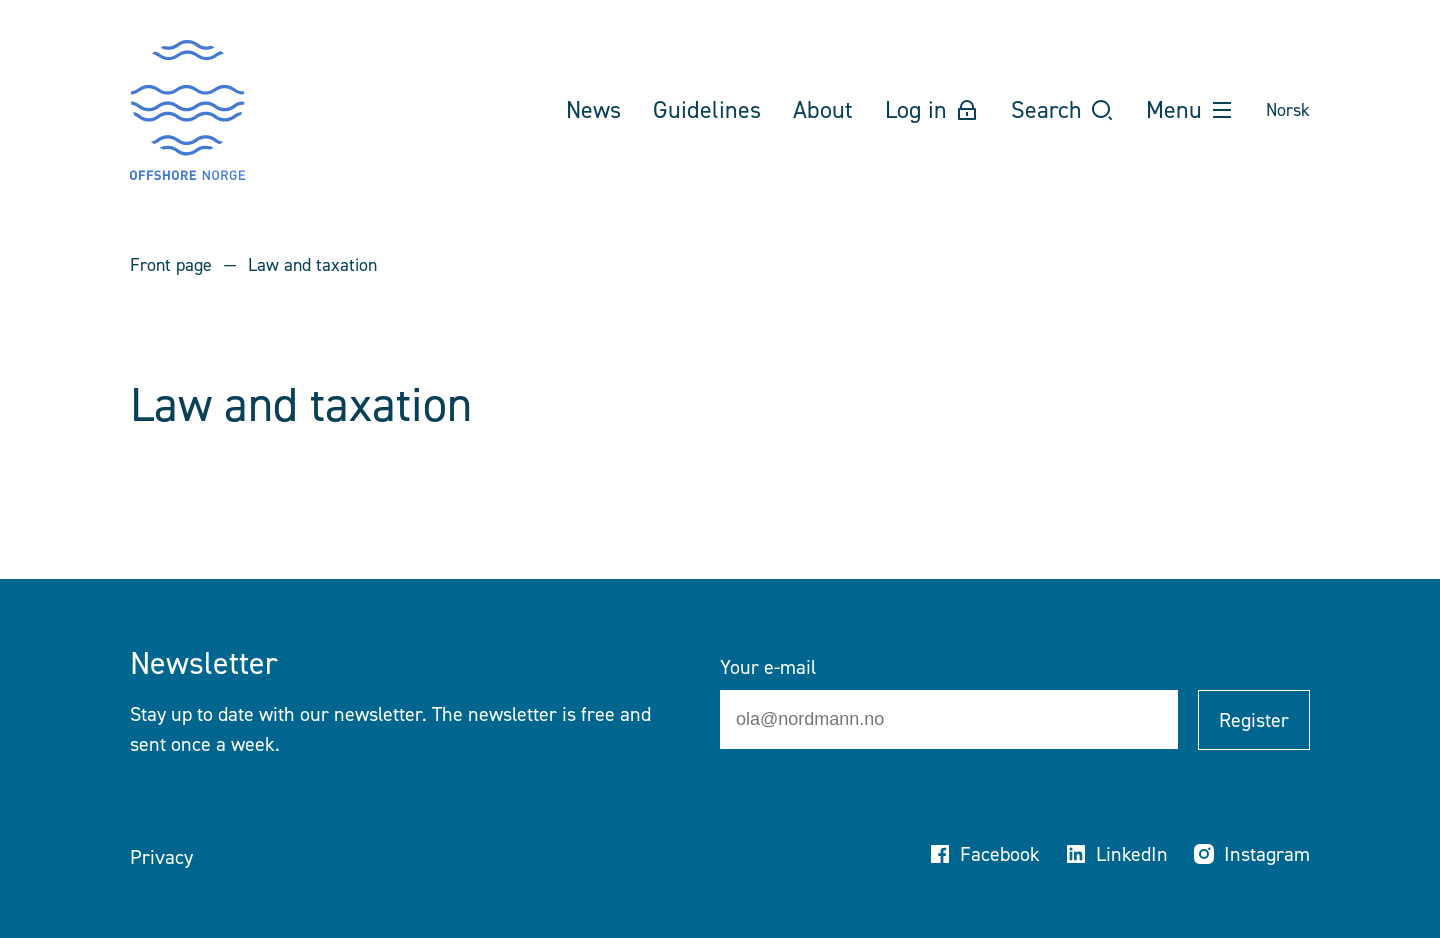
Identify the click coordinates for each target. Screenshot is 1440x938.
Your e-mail (768, 667)
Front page (171, 265)
